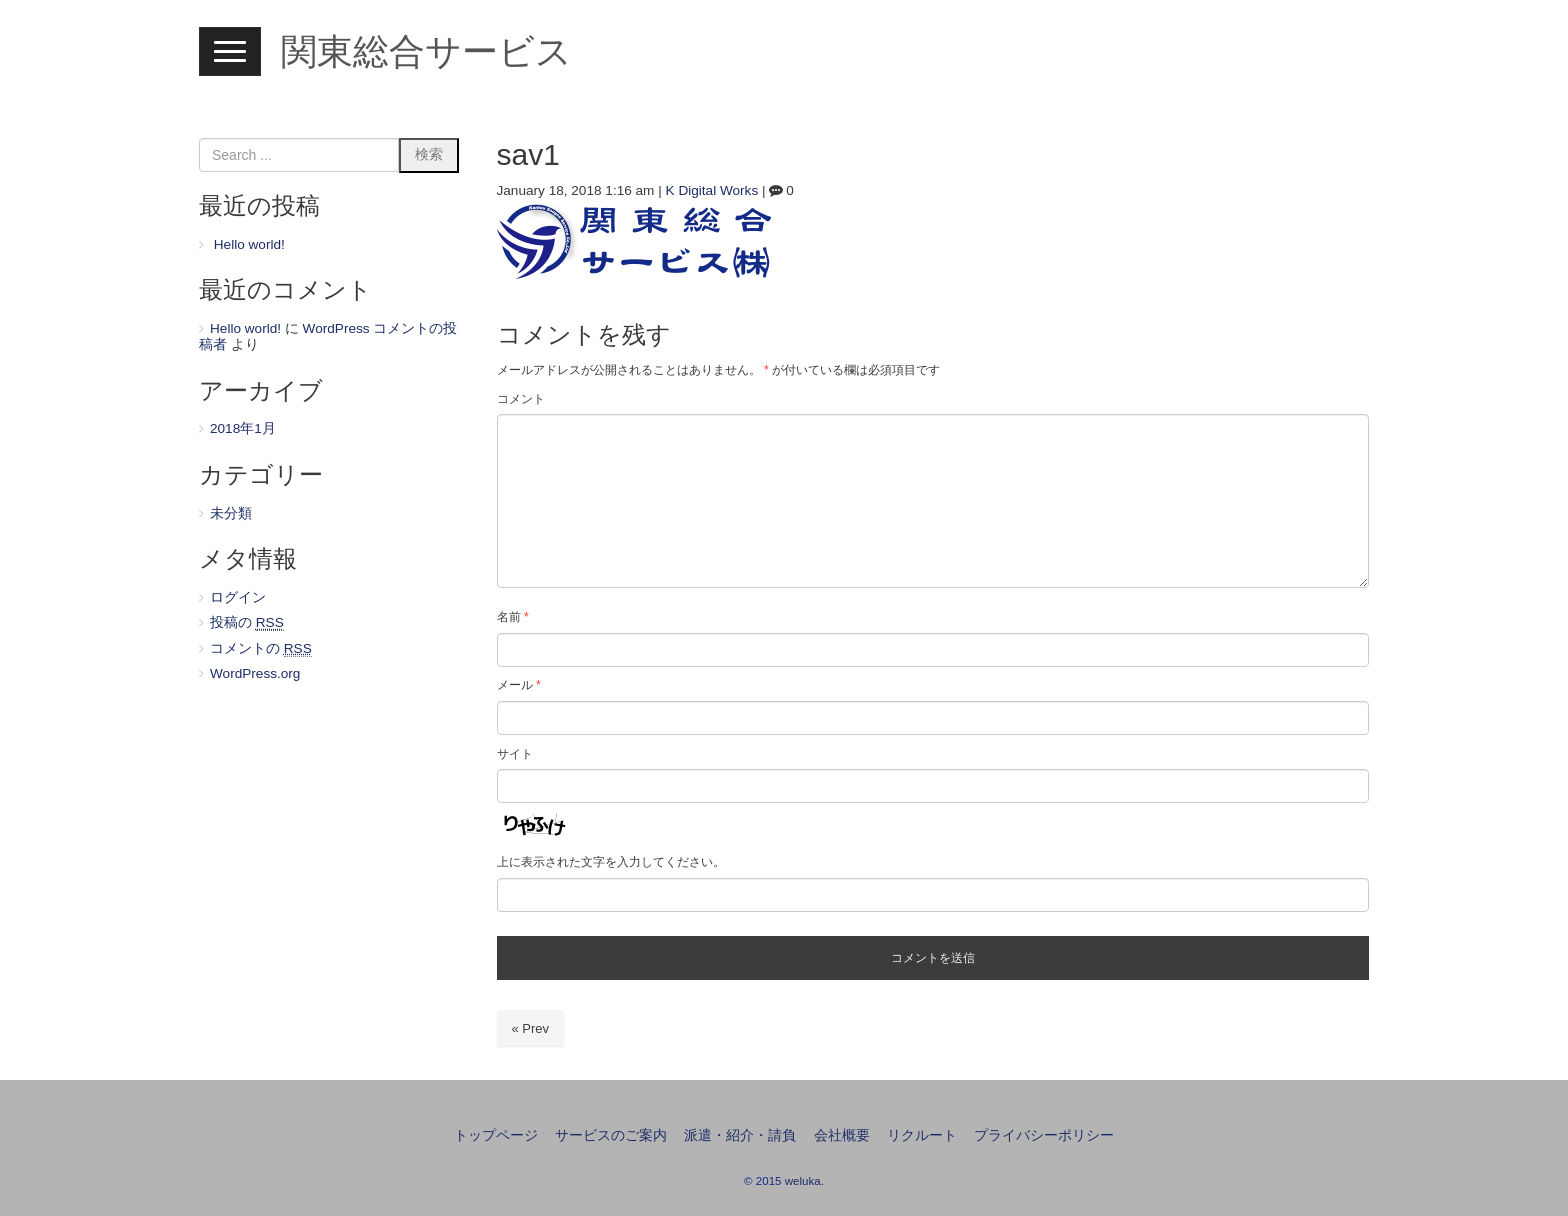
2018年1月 (243, 428)
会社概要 (842, 1135)
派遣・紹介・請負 (740, 1135)
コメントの (261, 649)
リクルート (922, 1135)
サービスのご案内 (611, 1135)
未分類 (231, 513)
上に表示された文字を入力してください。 (611, 862)
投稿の (247, 623)
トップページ (496, 1135)
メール (519, 685)
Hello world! (249, 244)
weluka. (804, 1181)
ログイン (238, 597)
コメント (521, 399)
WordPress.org (255, 673)
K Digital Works (712, 190)
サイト (515, 754)
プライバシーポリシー (1044, 1135)
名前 (513, 617)
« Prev (531, 1028)
